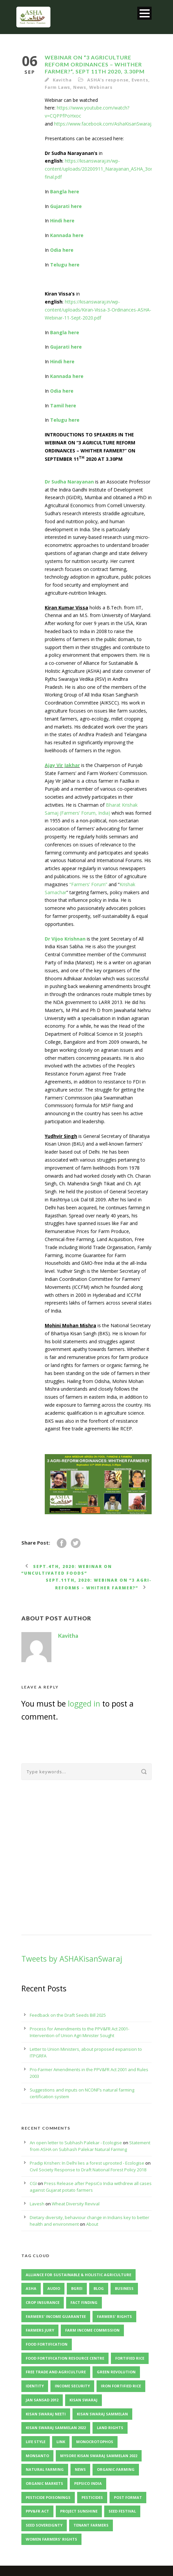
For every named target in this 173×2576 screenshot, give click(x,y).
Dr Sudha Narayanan (69, 481)
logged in (84, 1703)
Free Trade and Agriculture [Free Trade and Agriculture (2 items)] (56, 2371)
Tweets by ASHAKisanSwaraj (71, 1958)
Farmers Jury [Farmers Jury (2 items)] (40, 2330)
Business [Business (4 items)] (124, 2288)
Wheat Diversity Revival (76, 2204)
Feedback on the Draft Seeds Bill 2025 (68, 2015)
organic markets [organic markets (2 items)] (44, 2483)
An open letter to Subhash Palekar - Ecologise (76, 2143)
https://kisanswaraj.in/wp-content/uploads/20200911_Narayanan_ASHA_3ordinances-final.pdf (109, 169)
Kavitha (62, 80)
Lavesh (37, 2204)
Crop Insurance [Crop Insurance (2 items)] (42, 2302)
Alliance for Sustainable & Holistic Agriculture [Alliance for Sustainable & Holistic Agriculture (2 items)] (78, 2274)
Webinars (101, 87)
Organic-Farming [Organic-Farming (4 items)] (116, 2469)
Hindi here (62, 220)
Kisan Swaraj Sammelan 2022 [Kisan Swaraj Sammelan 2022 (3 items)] (56, 2427)
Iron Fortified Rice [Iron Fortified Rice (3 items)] (121, 2385)
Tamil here (63, 405)
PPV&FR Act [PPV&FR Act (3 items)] (37, 2511)
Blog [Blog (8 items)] (99, 2288)
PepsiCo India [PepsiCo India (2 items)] (88, 2483)
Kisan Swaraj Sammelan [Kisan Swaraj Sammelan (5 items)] (102, 2413)
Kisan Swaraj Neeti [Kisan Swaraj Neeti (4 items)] (46, 2413)
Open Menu (144, 13)
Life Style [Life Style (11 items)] (35, 2441)
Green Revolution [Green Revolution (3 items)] (116, 2371)
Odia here (61, 250)
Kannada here (66, 235)
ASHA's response (108, 80)
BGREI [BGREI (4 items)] (76, 2288)
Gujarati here (66, 206)
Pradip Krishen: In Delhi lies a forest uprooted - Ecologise (87, 2163)
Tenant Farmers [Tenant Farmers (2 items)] (91, 2525)
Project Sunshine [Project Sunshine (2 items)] (79, 2511)
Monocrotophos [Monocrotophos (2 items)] (94, 2441)
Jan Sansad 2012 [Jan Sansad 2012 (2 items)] (42, 2399)
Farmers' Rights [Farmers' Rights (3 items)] (114, 2316)
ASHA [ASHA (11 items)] (31, 2288)
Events (140, 80)
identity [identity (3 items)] (35, 2385)
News (79, 87)
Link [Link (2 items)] (60, 2441)
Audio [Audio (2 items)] (53, 2288)
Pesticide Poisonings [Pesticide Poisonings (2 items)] (48, 2497)
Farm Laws (57, 87)
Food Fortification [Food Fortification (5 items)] (46, 2344)
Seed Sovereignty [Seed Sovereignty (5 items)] (44, 2525)
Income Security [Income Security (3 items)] (72, 2385)
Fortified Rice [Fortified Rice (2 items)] (129, 2358)
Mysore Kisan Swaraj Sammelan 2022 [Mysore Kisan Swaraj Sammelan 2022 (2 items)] (98, 2455)
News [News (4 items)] (80, 2469)
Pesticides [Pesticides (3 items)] (92, 2497)
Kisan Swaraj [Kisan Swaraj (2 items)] (83, 2399)
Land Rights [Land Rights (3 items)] (110, 2427)
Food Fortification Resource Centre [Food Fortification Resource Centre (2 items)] (65, 2358)
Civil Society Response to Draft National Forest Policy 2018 (88, 2170)
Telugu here (64, 264)
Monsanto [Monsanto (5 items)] (37, 2455)
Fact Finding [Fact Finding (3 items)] (84, 2302)
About (92, 2224)
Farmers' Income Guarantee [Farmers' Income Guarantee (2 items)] (56, 2316)
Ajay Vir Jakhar (62, 765)
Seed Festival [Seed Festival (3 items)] (122, 2511)
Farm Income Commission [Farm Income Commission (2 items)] (92, 2330)
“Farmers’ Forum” (88, 884)
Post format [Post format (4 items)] (128, 2497)
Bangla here (64, 191)
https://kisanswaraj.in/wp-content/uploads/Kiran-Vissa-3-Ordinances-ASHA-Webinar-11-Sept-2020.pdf (98, 310)
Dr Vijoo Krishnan (65, 939)
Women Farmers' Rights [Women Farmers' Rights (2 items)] (51, 2539)
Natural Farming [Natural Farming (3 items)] (45, 2469)
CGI (33, 2183)
